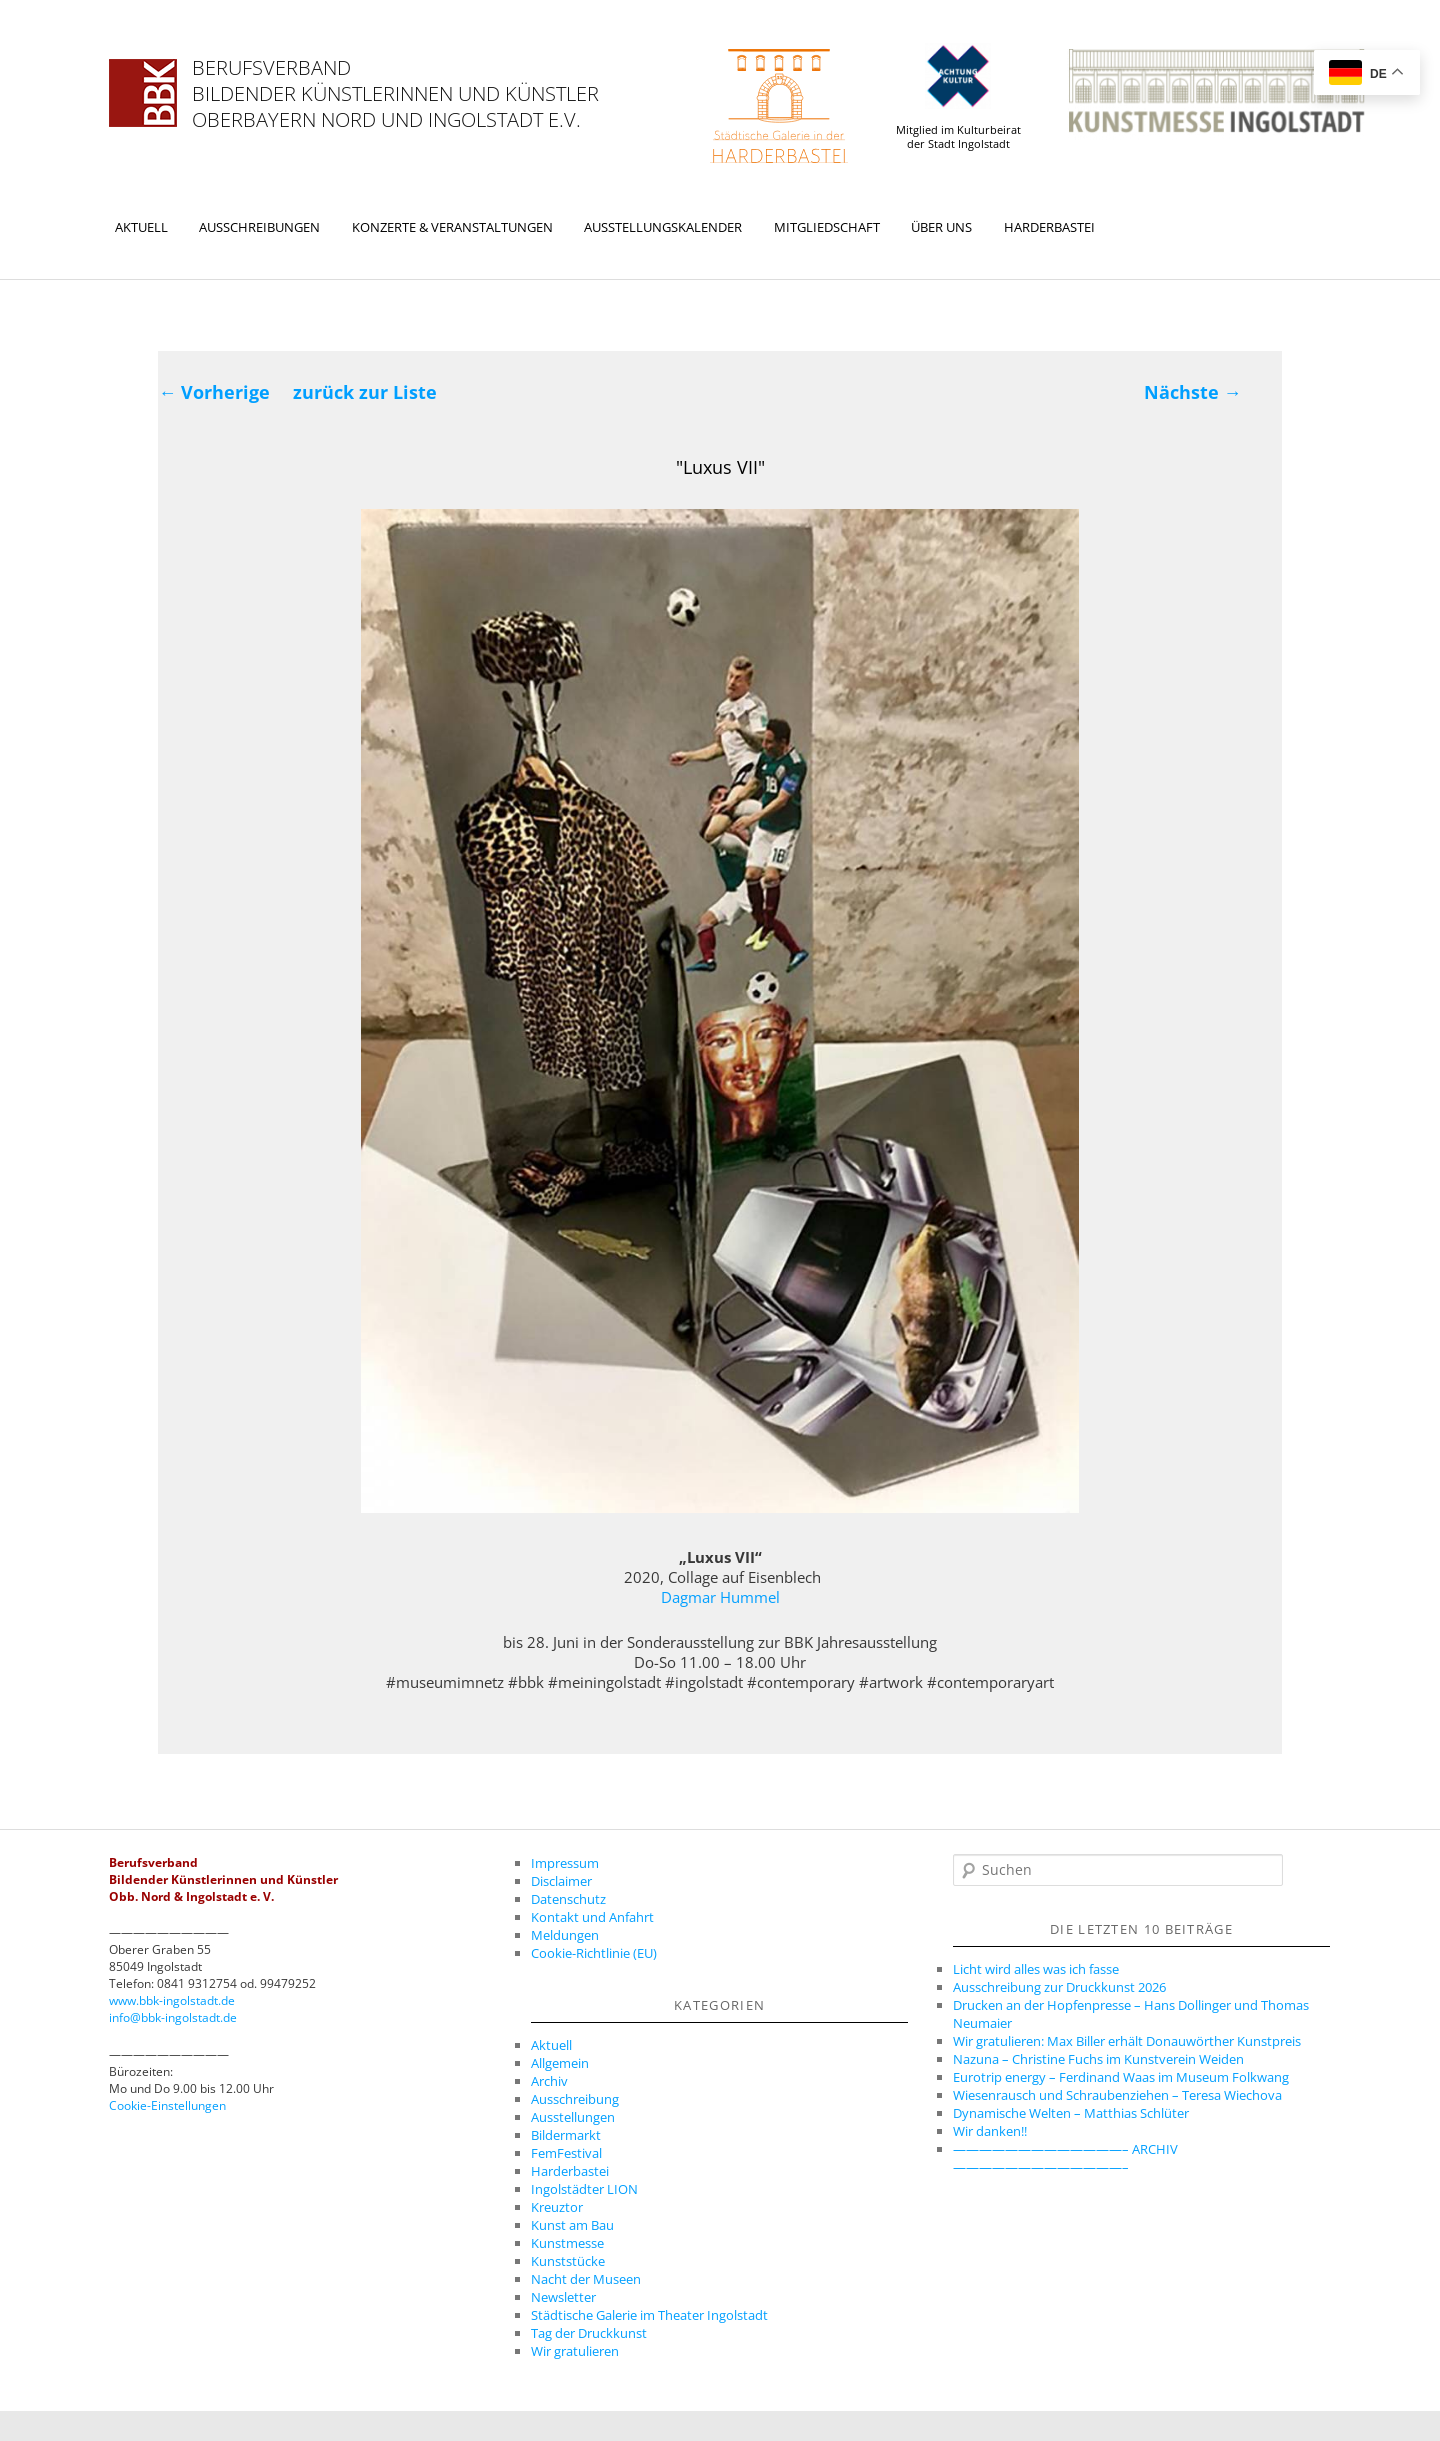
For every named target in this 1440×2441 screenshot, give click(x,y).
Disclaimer (561, 1881)
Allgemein (560, 2063)
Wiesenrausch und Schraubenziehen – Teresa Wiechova (1117, 2095)
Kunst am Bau (572, 2225)
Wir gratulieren (575, 2351)
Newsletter (563, 2297)
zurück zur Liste (365, 392)
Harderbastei (1049, 227)
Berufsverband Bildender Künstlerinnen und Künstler (395, 80)
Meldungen (565, 1935)
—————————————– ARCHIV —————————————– (1065, 2158)
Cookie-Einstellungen (167, 2105)
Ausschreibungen (259, 227)
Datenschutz (568, 1899)
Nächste (1193, 392)
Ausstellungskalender (663, 227)
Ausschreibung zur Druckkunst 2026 (1059, 1987)
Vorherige (214, 392)
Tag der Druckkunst (589, 2333)
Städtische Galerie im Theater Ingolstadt (649, 2315)
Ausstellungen (573, 2117)
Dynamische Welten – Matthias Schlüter (1071, 2113)
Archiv (549, 2081)
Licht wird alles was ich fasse (1036, 1969)
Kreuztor (557, 2207)
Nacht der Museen (586, 2279)
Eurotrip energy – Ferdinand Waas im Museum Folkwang (1121, 2077)
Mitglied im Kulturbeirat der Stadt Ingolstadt (958, 97)
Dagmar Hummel (720, 1597)
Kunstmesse (567, 2243)
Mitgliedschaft (827, 227)
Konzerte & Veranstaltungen (452, 227)
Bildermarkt (566, 2135)
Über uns (941, 227)
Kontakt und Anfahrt (592, 1917)
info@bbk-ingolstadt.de (173, 2017)
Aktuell (141, 227)
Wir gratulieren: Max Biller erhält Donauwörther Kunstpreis (1127, 2041)
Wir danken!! (990, 2131)
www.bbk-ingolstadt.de (172, 2000)
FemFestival (566, 2153)
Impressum (565, 1863)
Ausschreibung (575, 2099)
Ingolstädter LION (584, 2189)
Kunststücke (568, 2261)
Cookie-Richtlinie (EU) (594, 1953)
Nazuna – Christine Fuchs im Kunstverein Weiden (1098, 2059)
